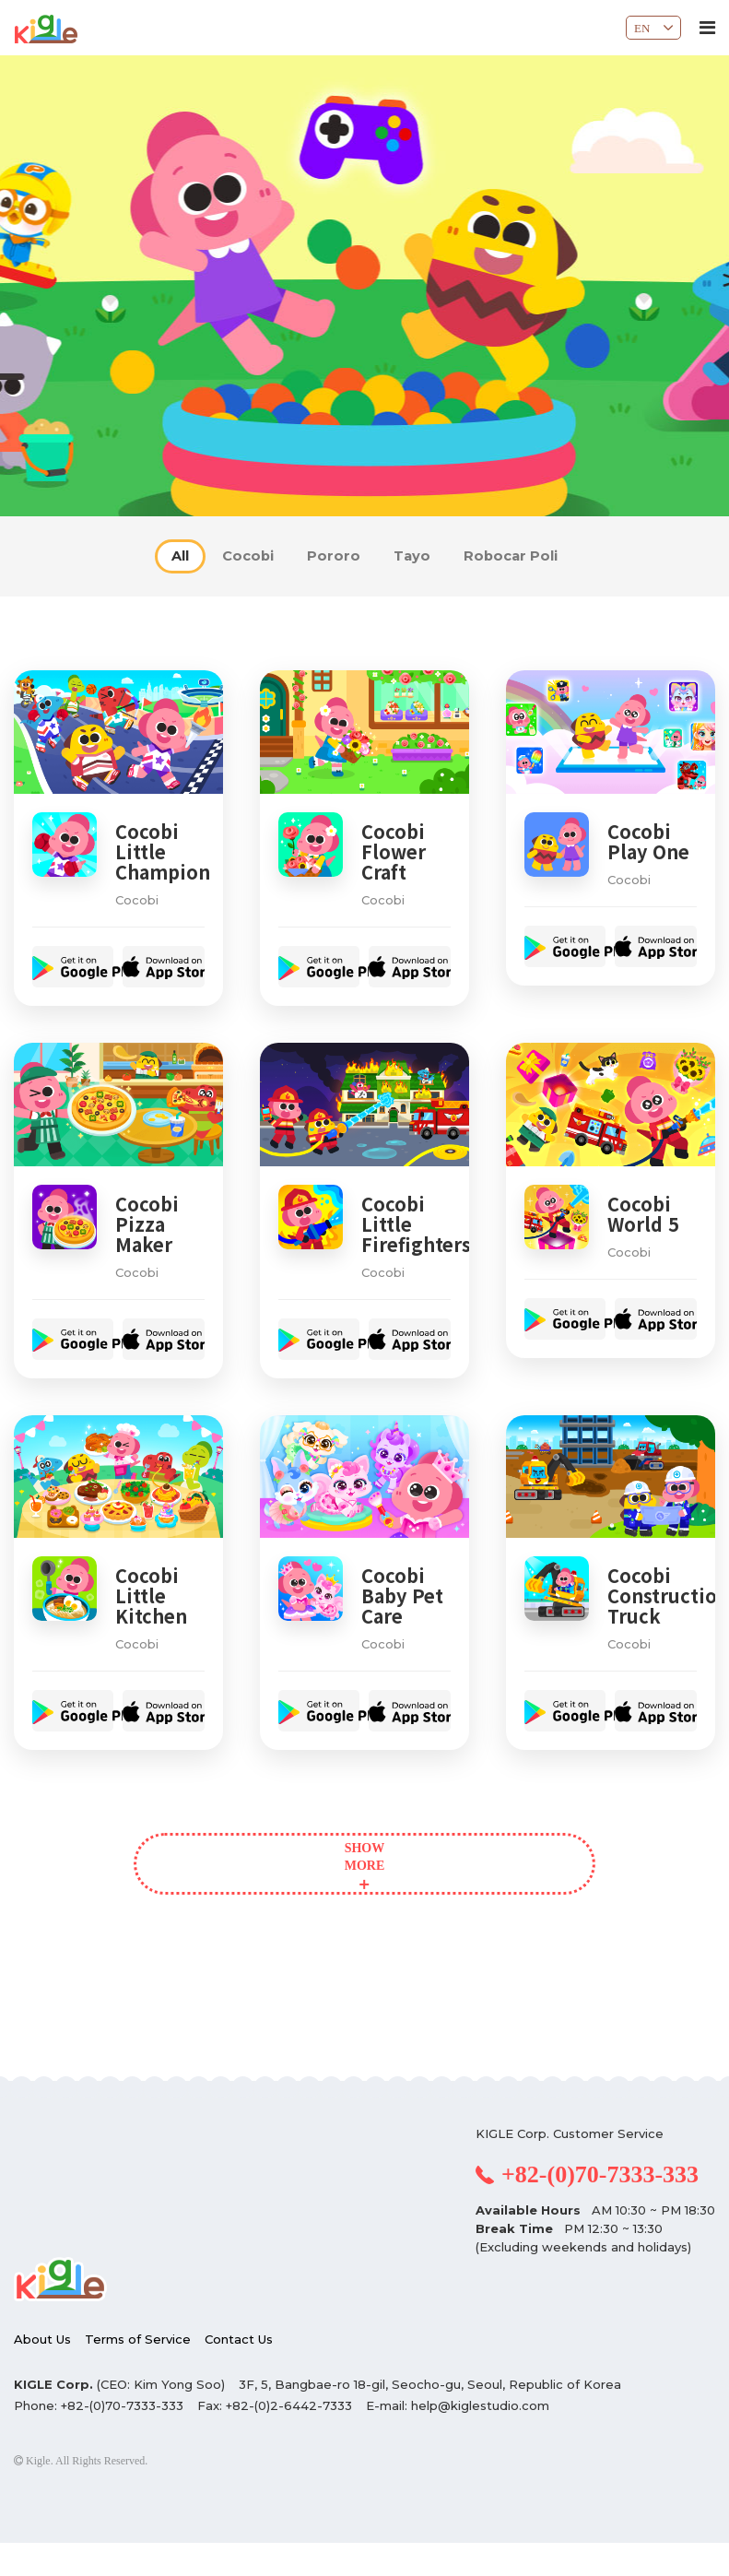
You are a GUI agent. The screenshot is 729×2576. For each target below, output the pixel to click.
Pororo (332, 556)
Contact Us (239, 2372)
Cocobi (226, 556)
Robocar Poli (552, 556)
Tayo (431, 556)
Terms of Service (138, 2372)
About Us (42, 2372)
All (137, 556)
